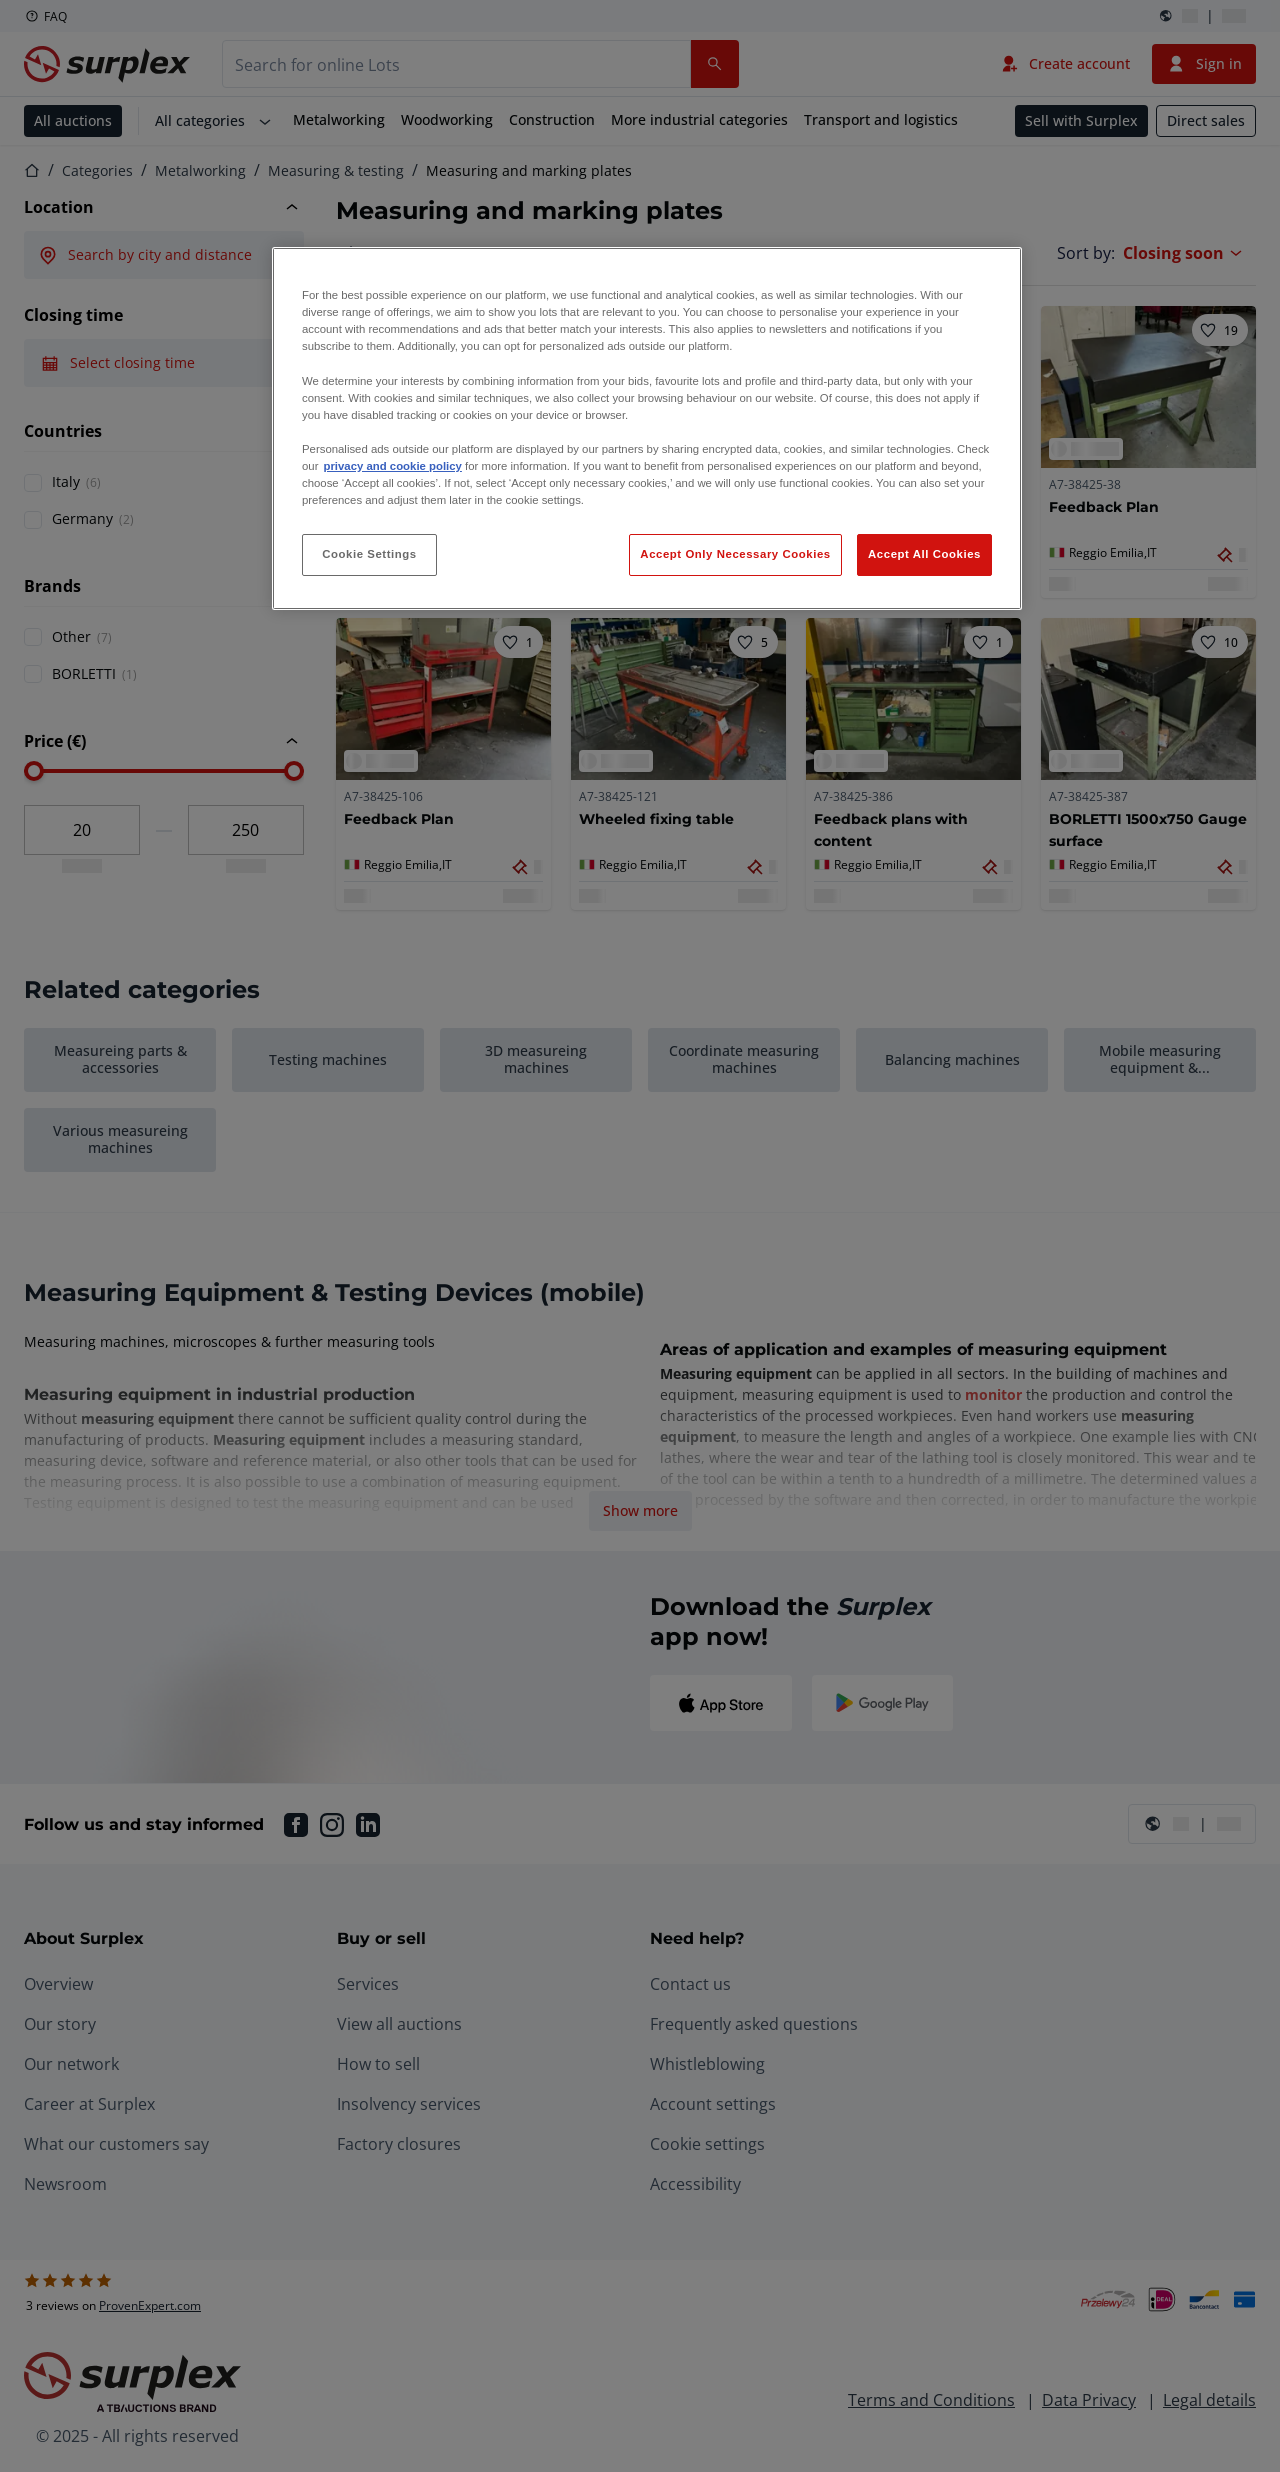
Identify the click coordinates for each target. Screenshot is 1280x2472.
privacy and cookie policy (392, 466)
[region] (647, 428)
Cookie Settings (369, 554)
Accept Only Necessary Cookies (735, 554)
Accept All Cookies (924, 554)
